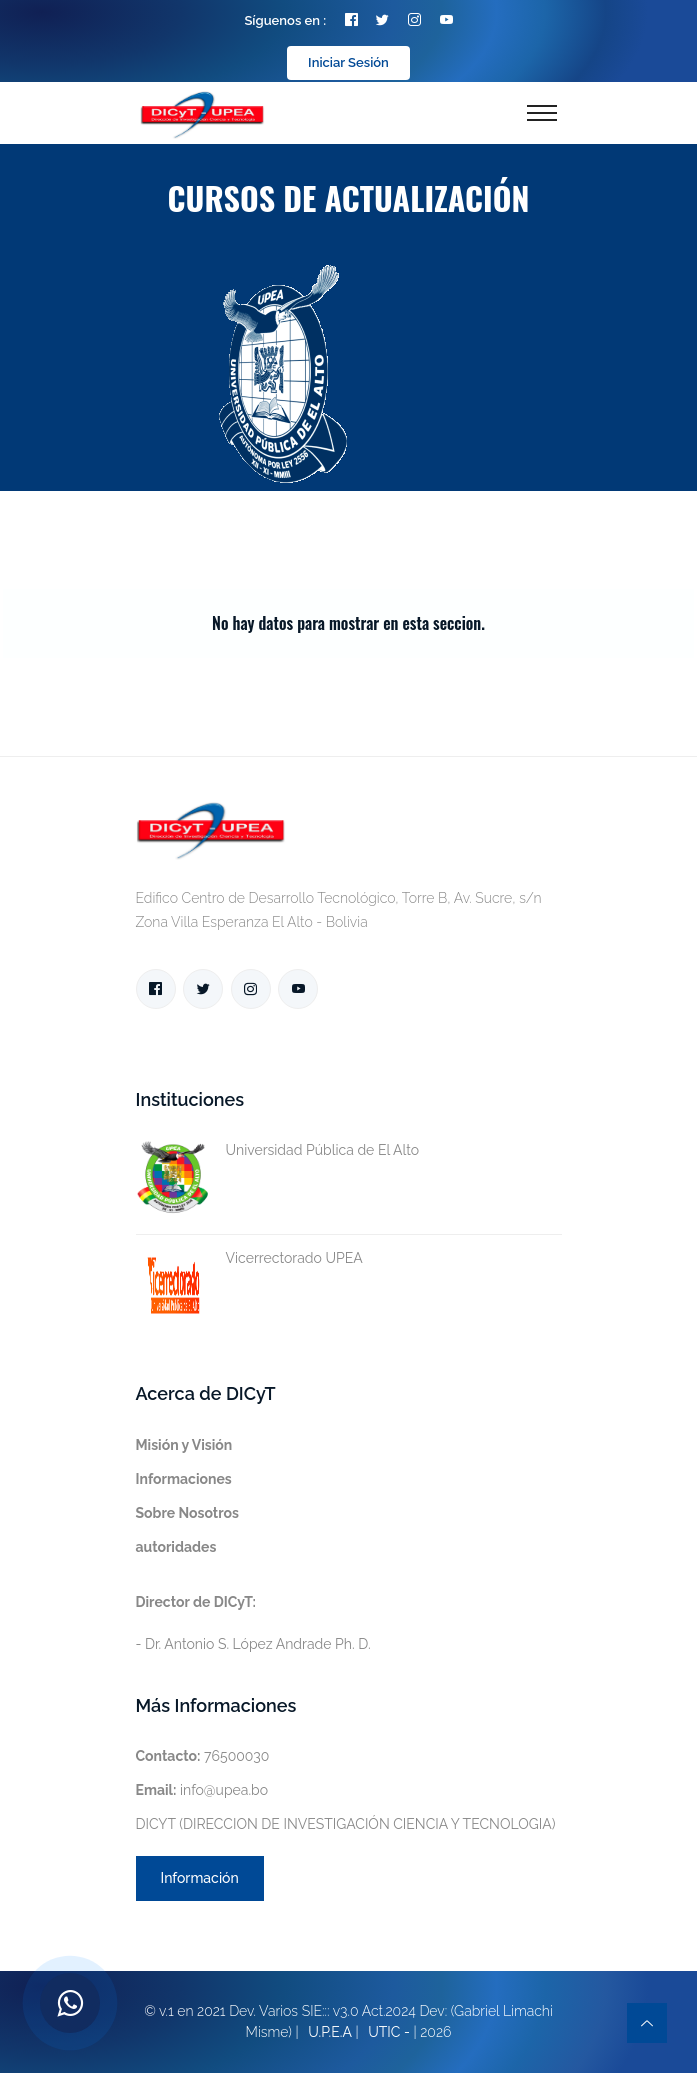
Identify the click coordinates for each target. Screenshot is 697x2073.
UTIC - (389, 2032)
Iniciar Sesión (348, 62)
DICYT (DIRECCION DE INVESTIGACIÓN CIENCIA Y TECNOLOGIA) (346, 1824)
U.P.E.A (330, 2032)
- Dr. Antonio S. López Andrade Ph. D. (253, 1623)
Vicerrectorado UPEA (249, 1258)
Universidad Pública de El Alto (278, 1150)
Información (200, 1878)
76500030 (203, 1756)
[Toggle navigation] (542, 113)
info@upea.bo (202, 1790)
